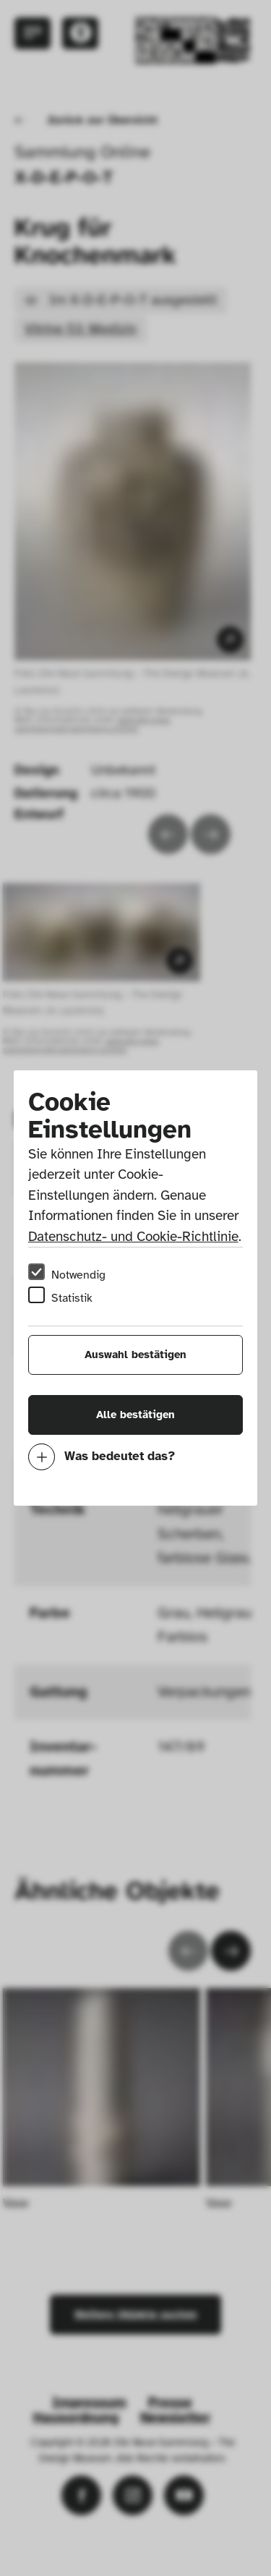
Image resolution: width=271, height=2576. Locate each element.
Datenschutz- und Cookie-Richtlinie (133, 1236)
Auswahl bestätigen (135, 1354)
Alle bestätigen (135, 1414)
